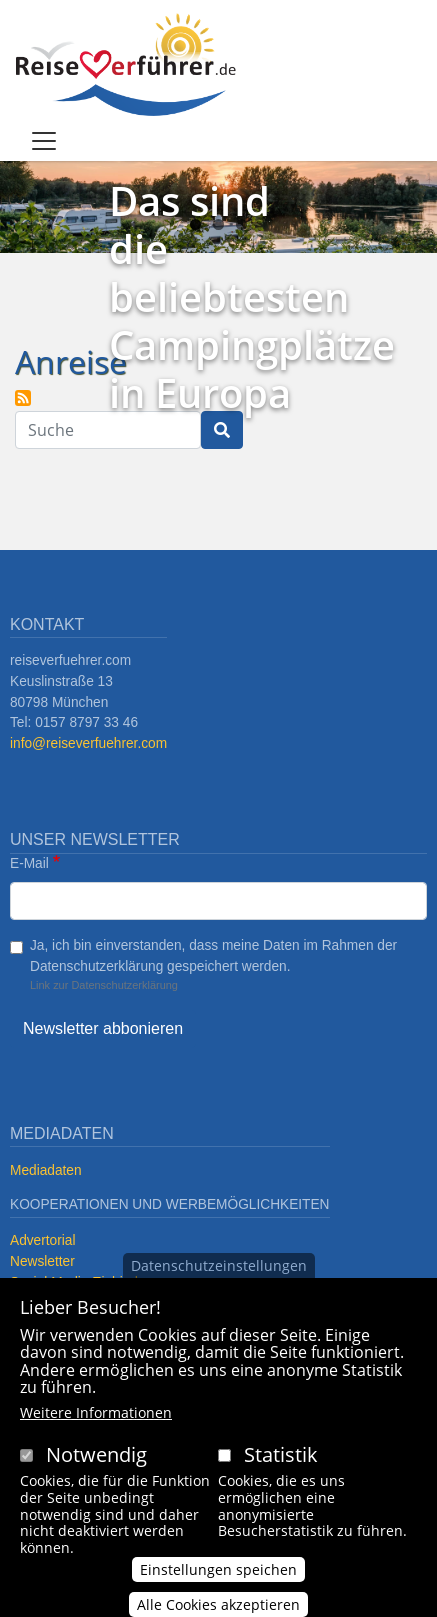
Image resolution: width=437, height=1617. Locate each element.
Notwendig (96, 1454)
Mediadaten (46, 1170)
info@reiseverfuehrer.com (88, 743)
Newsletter (42, 1261)
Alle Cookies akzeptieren (218, 1604)
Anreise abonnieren (23, 398)
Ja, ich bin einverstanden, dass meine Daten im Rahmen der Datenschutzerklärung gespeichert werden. (213, 956)
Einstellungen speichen (218, 1569)
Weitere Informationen (96, 1412)
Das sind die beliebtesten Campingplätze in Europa (252, 296)
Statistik (281, 1454)
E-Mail (29, 863)
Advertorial (43, 1240)
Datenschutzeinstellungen (219, 1265)
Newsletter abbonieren (103, 1028)
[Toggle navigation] (44, 141)
